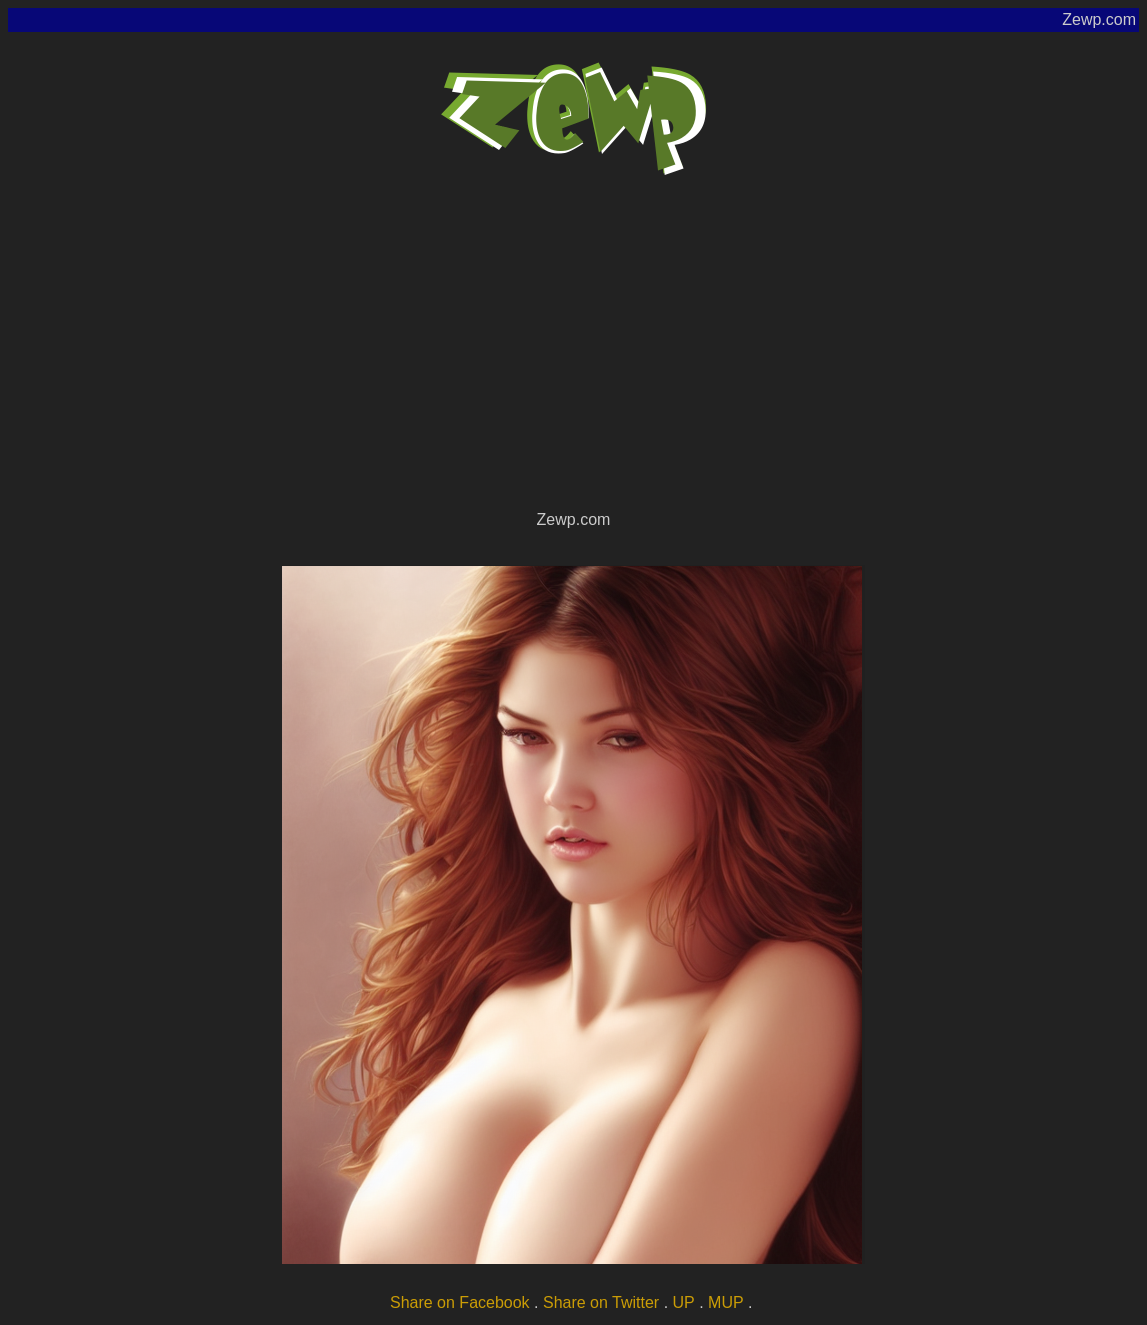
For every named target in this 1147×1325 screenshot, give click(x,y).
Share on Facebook (460, 1302)
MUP (726, 1302)
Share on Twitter (601, 1302)
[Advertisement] (573, 356)
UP (684, 1302)
